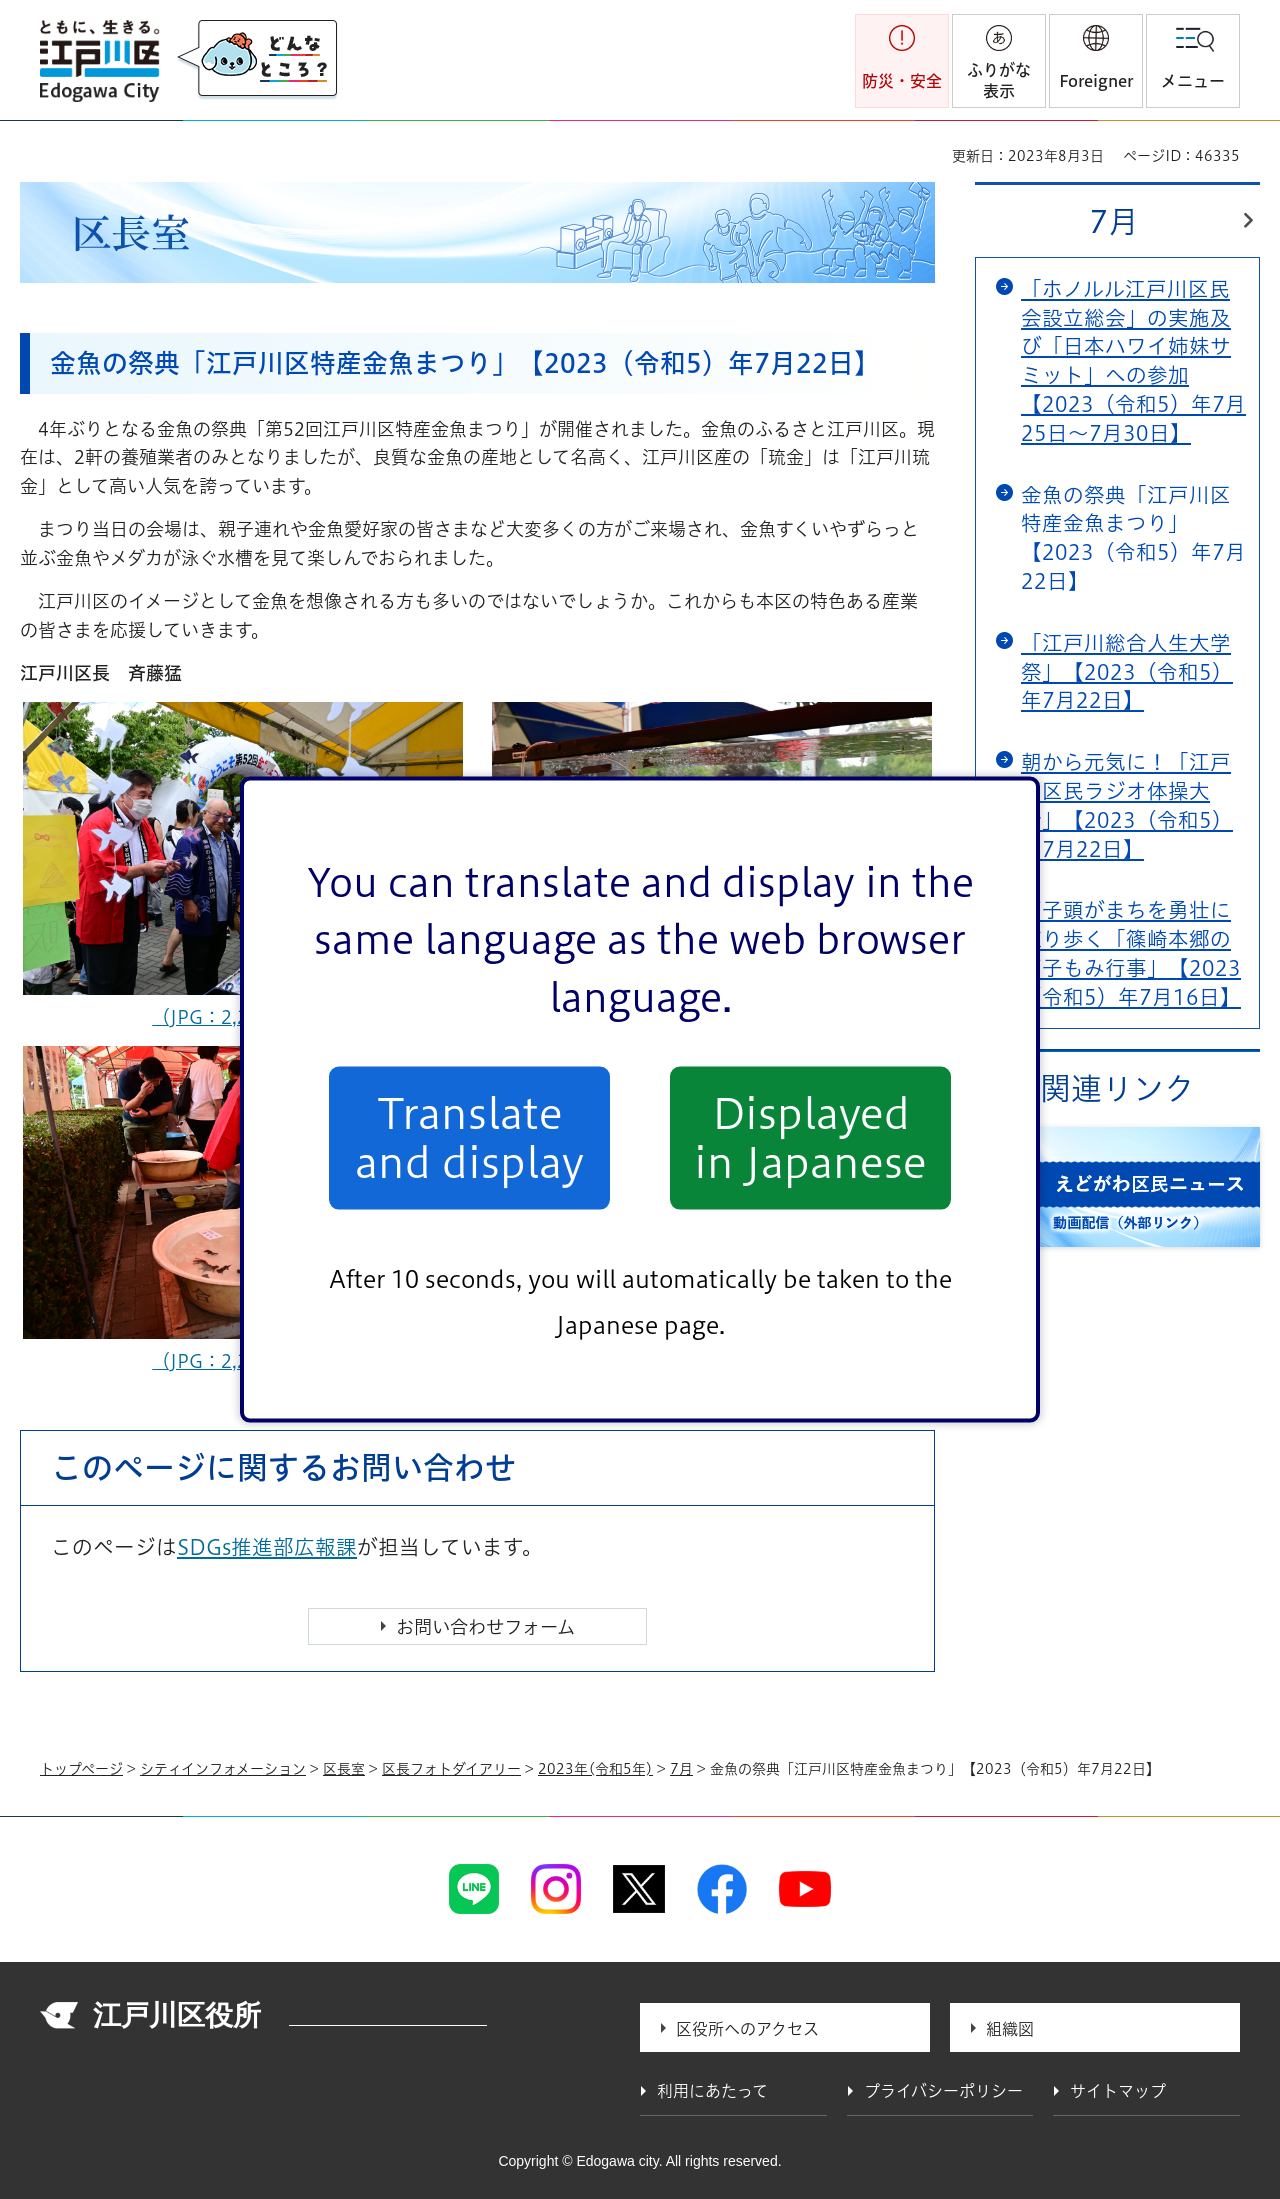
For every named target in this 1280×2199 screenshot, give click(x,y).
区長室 (344, 1769)
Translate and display (469, 1138)
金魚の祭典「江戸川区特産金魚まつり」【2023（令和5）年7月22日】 (1133, 538)
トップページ (81, 1769)
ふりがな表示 (999, 80)
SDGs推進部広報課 (267, 1547)
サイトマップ (1118, 2091)
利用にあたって (712, 2091)
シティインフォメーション (223, 1769)
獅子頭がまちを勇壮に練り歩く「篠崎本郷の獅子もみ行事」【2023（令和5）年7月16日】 (1131, 953)
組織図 (1010, 2029)
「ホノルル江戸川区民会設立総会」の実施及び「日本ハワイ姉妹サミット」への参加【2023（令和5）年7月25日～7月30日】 (1133, 361)
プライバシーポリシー (943, 2091)
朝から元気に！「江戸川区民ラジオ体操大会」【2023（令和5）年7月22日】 (1127, 805)
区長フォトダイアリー (451, 1769)
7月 (1114, 221)
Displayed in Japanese (810, 1138)
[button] (1096, 61)
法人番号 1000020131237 (388, 2018)
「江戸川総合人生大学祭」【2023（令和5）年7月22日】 (1127, 672)
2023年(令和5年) (595, 1769)
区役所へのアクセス (747, 2029)
